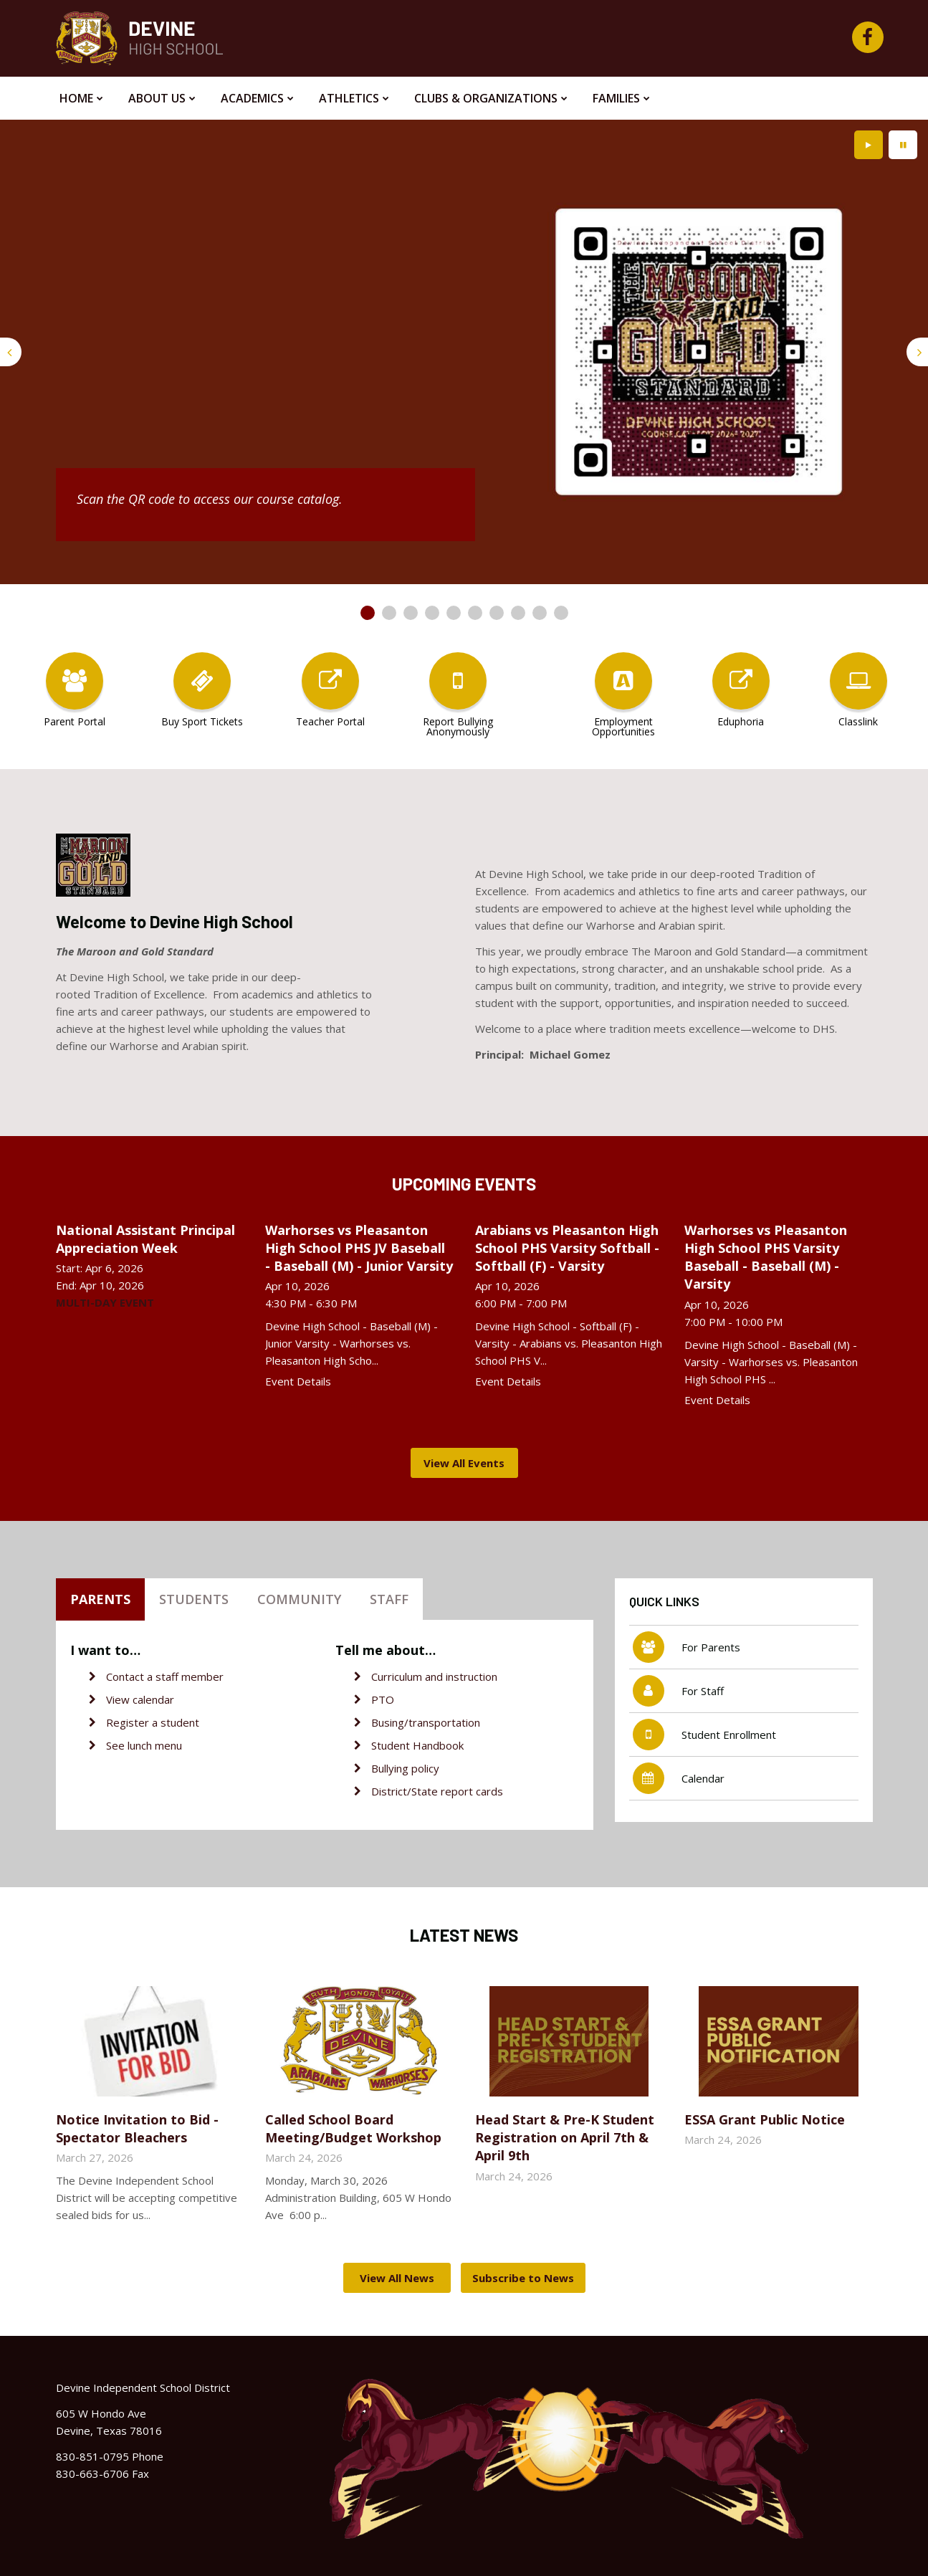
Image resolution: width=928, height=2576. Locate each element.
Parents (100, 1599)
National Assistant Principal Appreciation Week (145, 1238)
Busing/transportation (425, 1722)
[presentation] (10, 352)
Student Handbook (417, 1745)
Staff (389, 1599)
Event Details (298, 1381)
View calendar (140, 1699)
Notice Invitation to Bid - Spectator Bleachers (137, 2128)
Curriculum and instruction (434, 1676)
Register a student (152, 1722)
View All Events (464, 1463)
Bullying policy (405, 1768)
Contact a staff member (165, 1676)
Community (299, 1599)
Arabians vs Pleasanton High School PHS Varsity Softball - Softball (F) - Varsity (567, 1247)
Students (194, 1599)
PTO (382, 1699)
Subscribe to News (523, 2278)
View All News (397, 2278)
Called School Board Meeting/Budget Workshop (353, 2128)
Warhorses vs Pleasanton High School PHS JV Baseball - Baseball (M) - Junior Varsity (359, 1247)
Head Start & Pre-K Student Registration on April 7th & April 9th (564, 2137)
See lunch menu (144, 1745)
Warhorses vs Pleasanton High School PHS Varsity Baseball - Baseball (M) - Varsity (765, 1257)
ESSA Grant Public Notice (764, 2119)
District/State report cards (437, 1791)
